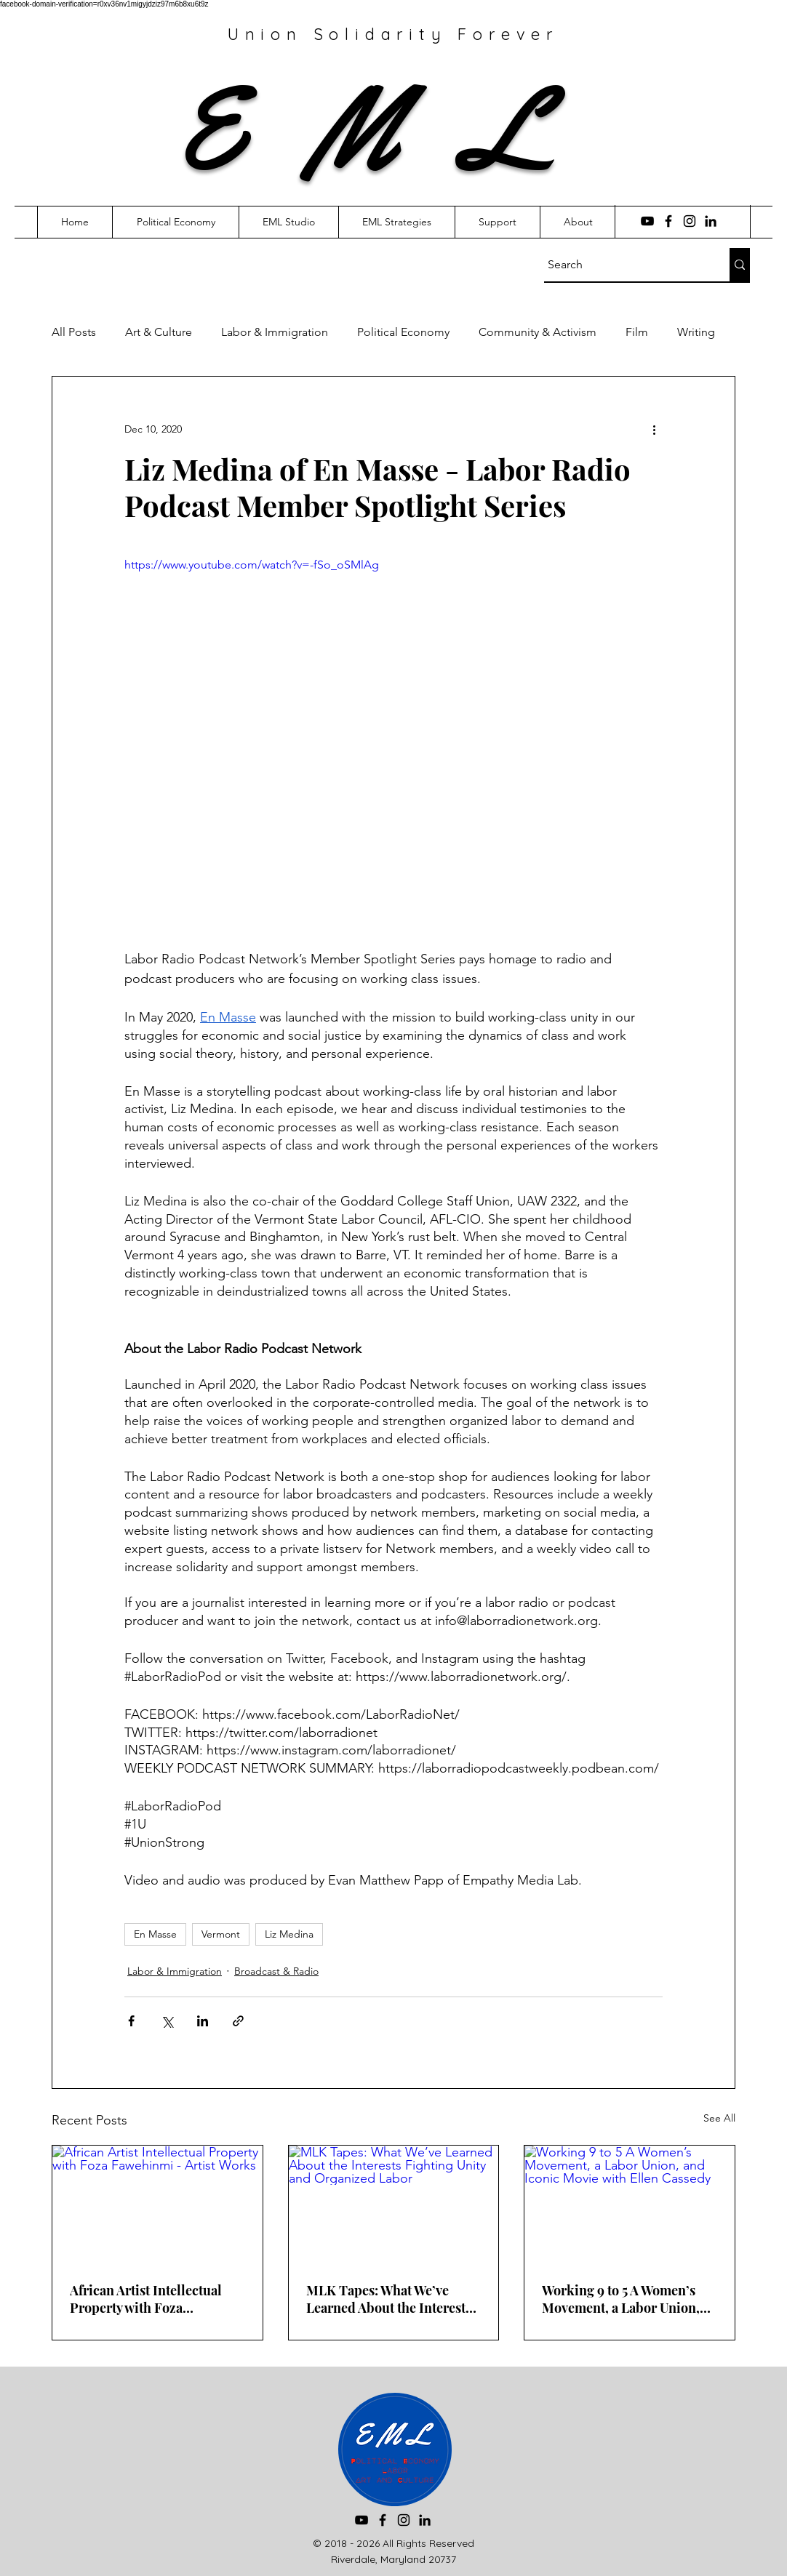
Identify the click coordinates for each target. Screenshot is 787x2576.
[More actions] (654, 429)
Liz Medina (289, 1934)
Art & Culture (158, 332)
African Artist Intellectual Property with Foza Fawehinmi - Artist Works (146, 2299)
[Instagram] (690, 221)
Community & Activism (537, 332)
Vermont (220, 1934)
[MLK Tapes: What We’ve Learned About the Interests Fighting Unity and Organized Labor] (394, 2204)
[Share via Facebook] (131, 2021)
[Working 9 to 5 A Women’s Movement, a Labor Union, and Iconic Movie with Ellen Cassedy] (629, 2204)
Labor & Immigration (274, 332)
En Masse (155, 1934)
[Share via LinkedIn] (202, 2021)
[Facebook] (668, 221)
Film (637, 332)
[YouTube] (647, 221)
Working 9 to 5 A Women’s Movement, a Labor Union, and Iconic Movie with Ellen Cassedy (625, 2299)
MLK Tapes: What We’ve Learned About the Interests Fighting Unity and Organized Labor (388, 2299)
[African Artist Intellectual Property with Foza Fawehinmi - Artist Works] (157, 2204)
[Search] (623, 264)
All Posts (74, 332)
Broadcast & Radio (276, 1971)
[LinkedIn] (711, 221)
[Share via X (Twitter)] (167, 2021)
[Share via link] (238, 2021)
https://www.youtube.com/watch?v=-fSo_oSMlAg (251, 564)
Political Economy (403, 332)
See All (719, 2117)
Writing (696, 332)
